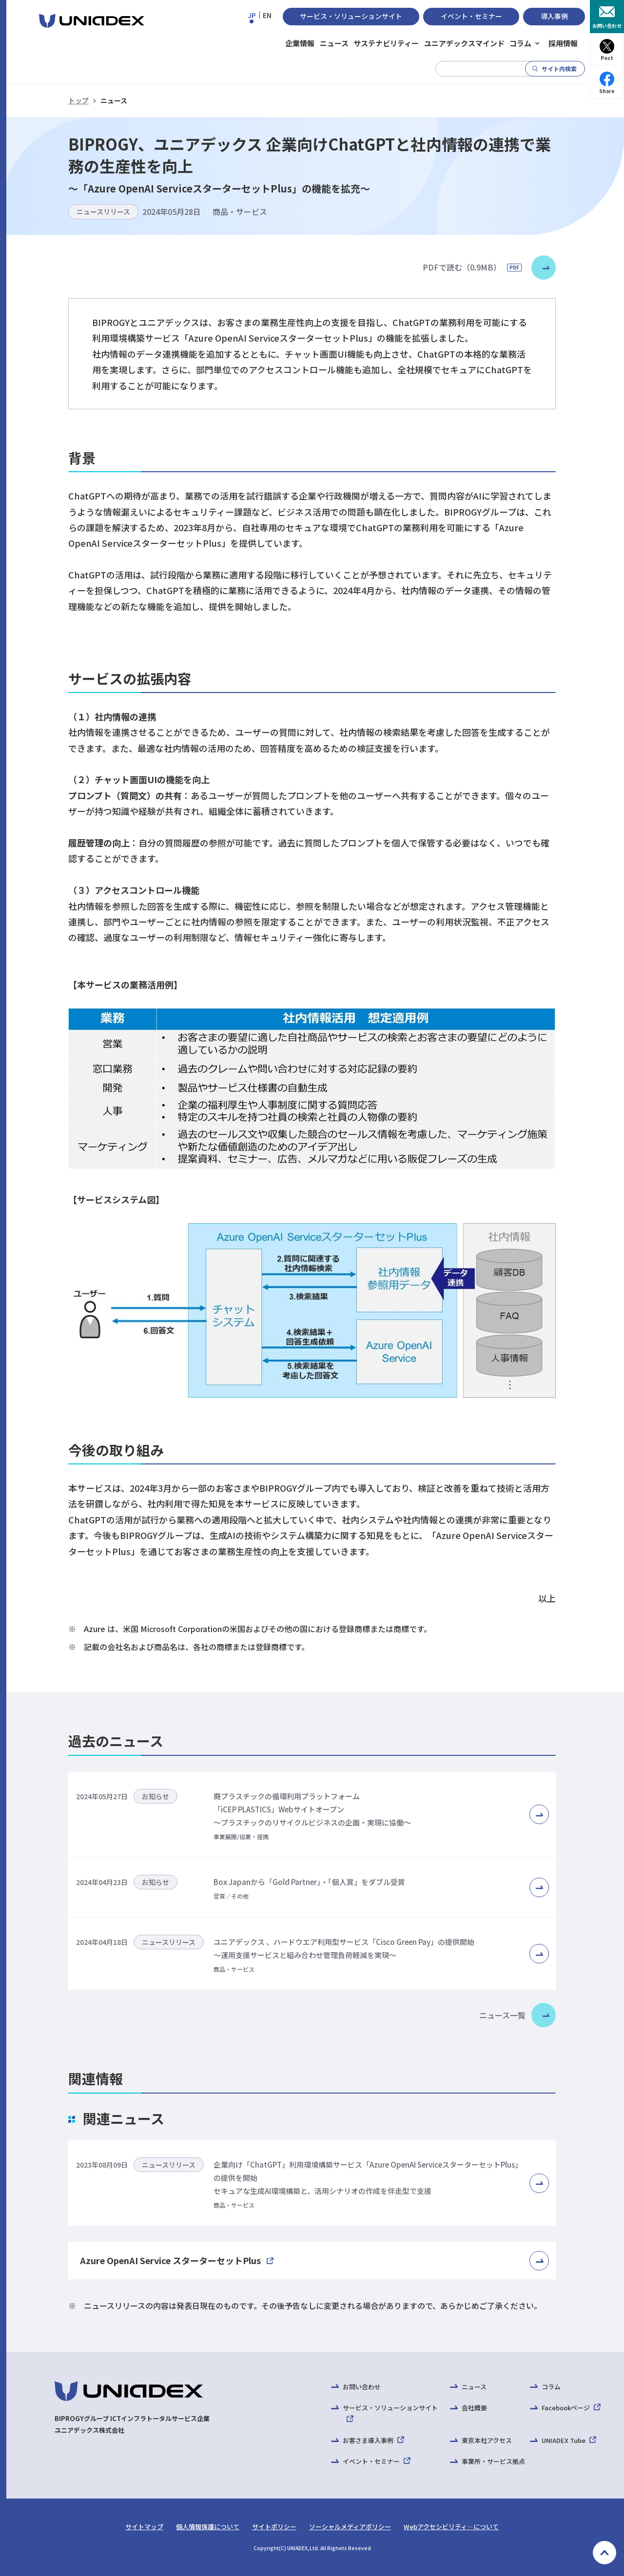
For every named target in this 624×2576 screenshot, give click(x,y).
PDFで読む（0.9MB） (472, 267)
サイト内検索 (559, 68)
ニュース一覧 (502, 2015)
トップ (78, 100)
